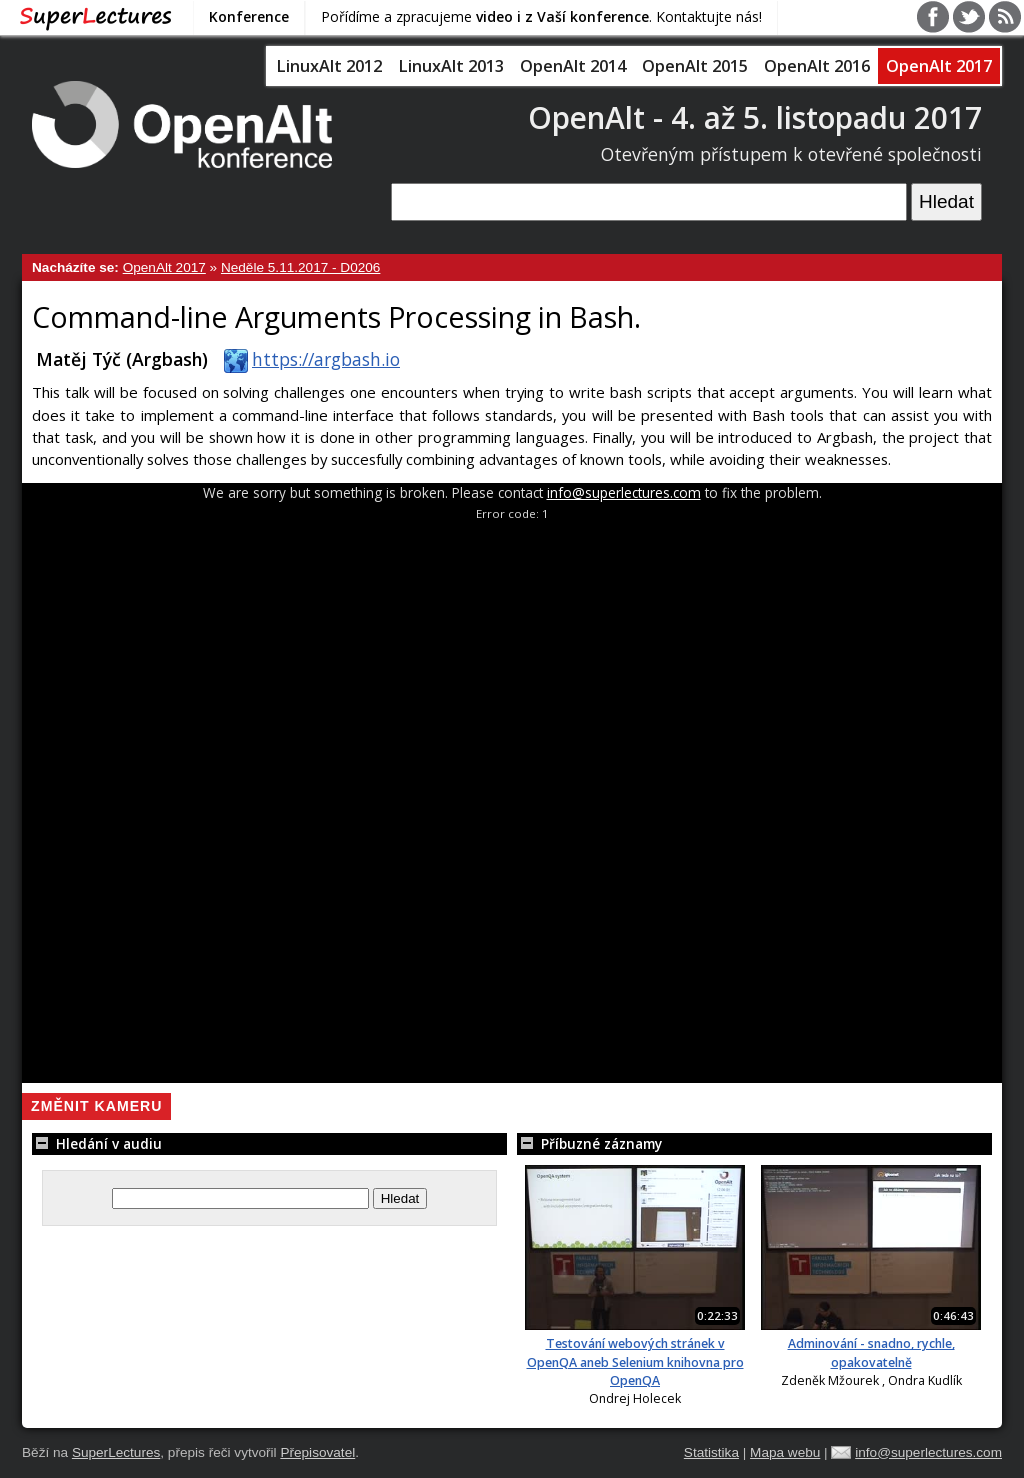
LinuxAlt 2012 (329, 66)
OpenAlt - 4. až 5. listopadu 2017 (755, 117)
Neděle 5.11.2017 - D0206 (300, 267)
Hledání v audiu (97, 1143)
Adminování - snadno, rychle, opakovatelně (871, 1352)
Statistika (711, 1452)
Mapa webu (785, 1452)
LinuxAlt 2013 (451, 66)
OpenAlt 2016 (817, 66)
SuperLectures (116, 1452)
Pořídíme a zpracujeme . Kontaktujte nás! (541, 16)
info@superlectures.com (624, 492)
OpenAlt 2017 (939, 66)
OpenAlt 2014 (573, 66)
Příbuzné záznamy (589, 1143)
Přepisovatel (317, 1452)
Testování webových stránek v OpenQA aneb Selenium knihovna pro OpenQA (635, 1362)
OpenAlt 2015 (695, 66)
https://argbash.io (308, 359)
